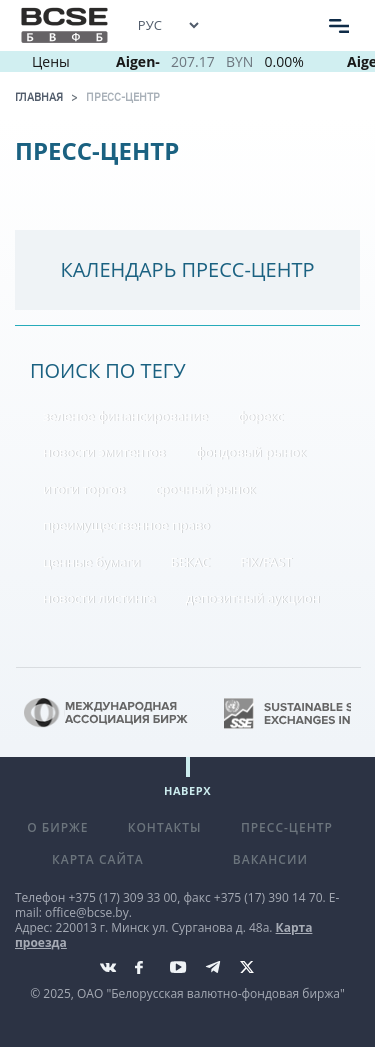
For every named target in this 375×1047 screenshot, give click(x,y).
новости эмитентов (104, 452)
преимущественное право (126, 525)
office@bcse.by (87, 912)
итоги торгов (84, 489)
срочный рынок (205, 489)
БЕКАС (191, 562)
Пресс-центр (123, 97)
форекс (260, 416)
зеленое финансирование (125, 416)
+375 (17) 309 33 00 (122, 897)
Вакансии (270, 859)
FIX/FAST (266, 562)
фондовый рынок (251, 452)
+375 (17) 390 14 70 (268, 897)
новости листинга (99, 598)
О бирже (57, 827)
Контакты (165, 827)
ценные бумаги (91, 562)
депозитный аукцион (253, 598)
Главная (39, 97)
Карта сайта (98, 859)
